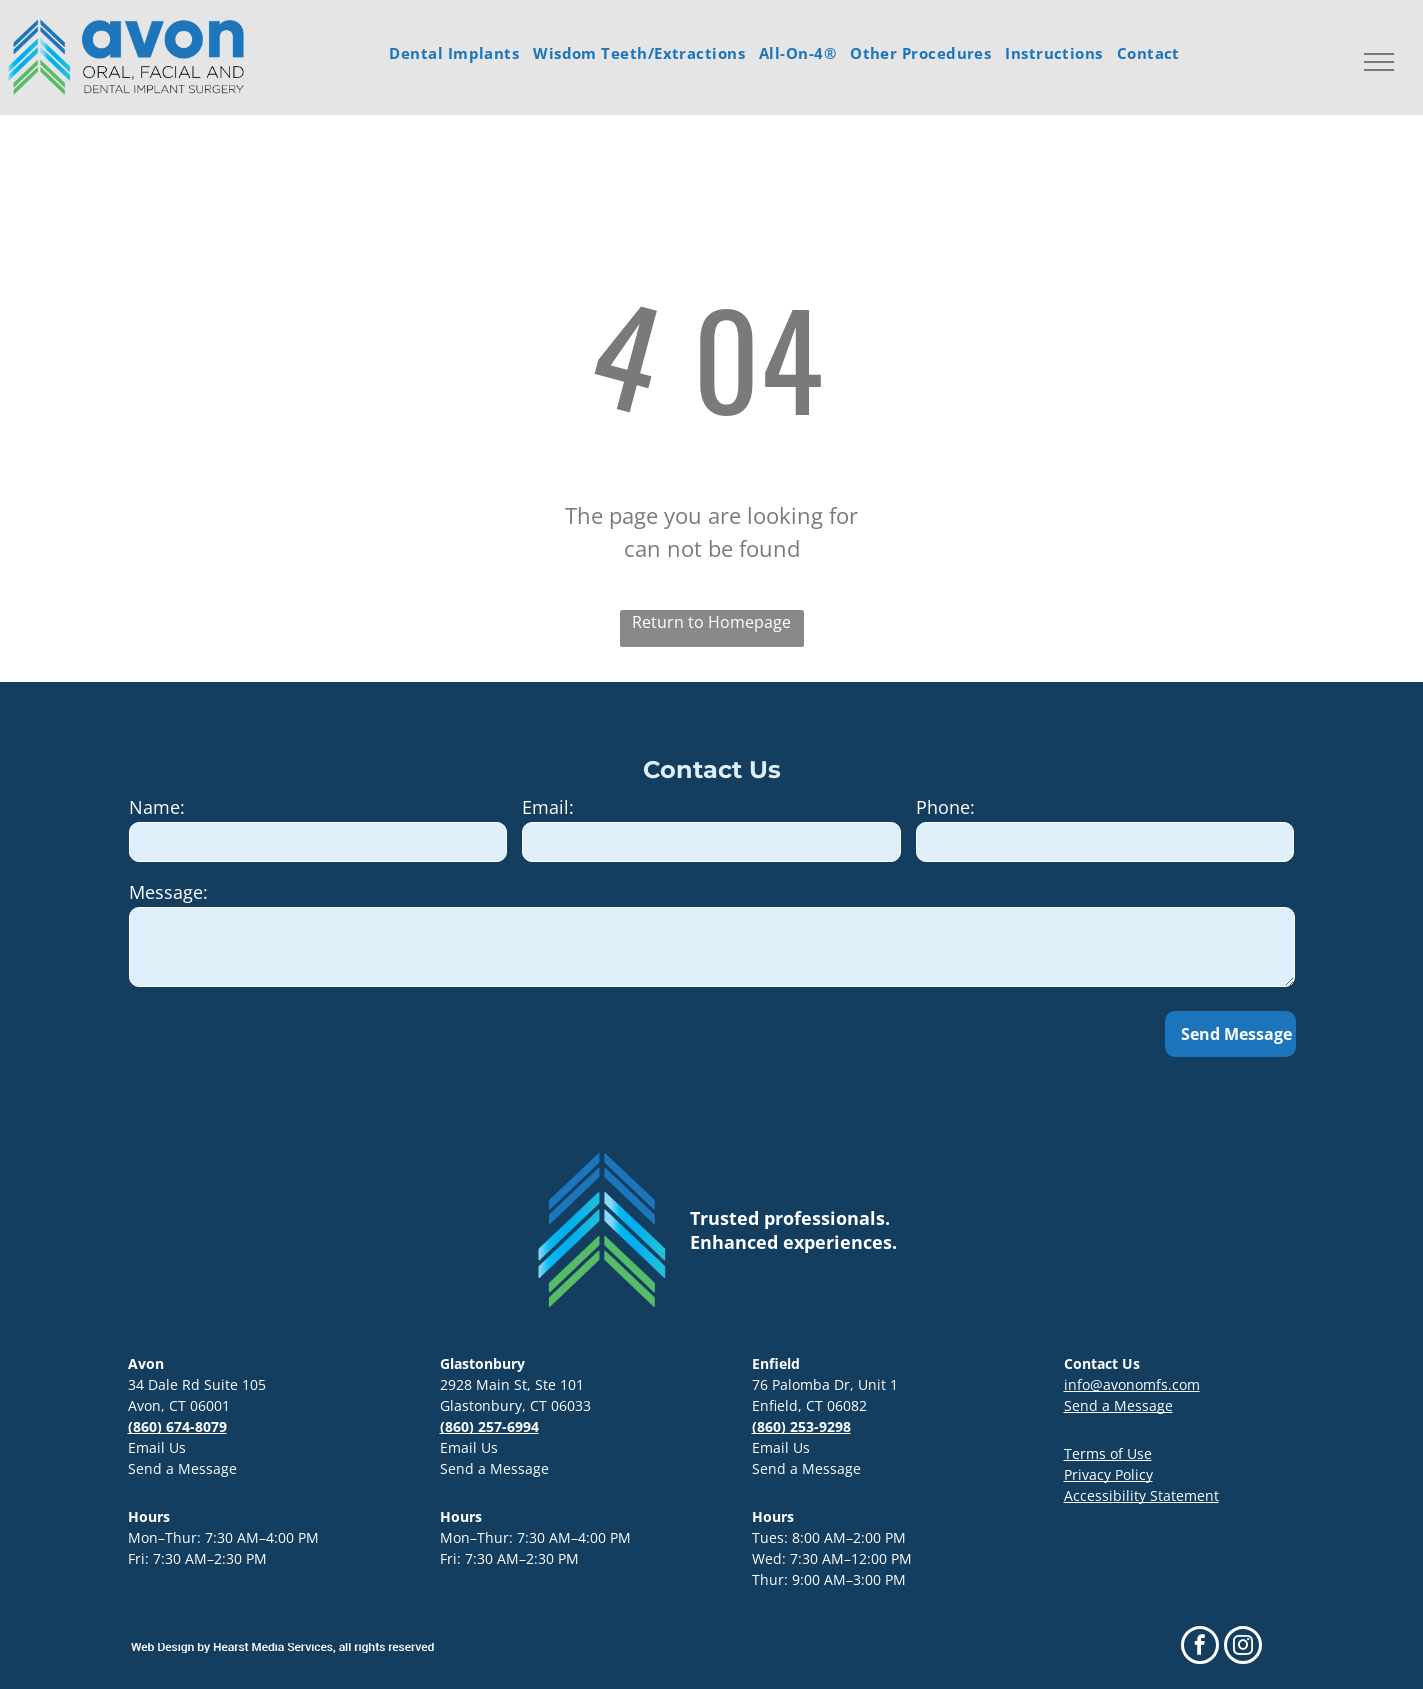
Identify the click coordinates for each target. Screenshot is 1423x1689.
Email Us (157, 1447)
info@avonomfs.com (1132, 1384)
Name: (157, 807)
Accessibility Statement (1141, 1495)
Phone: (945, 807)
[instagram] (1243, 1647)
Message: (168, 892)
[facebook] (1200, 1647)
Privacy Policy (1108, 1474)
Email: (548, 807)
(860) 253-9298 (801, 1426)
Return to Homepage (711, 622)
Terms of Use (1108, 1453)
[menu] (1379, 62)
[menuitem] (454, 53)
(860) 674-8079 (177, 1426)
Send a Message (182, 1468)
